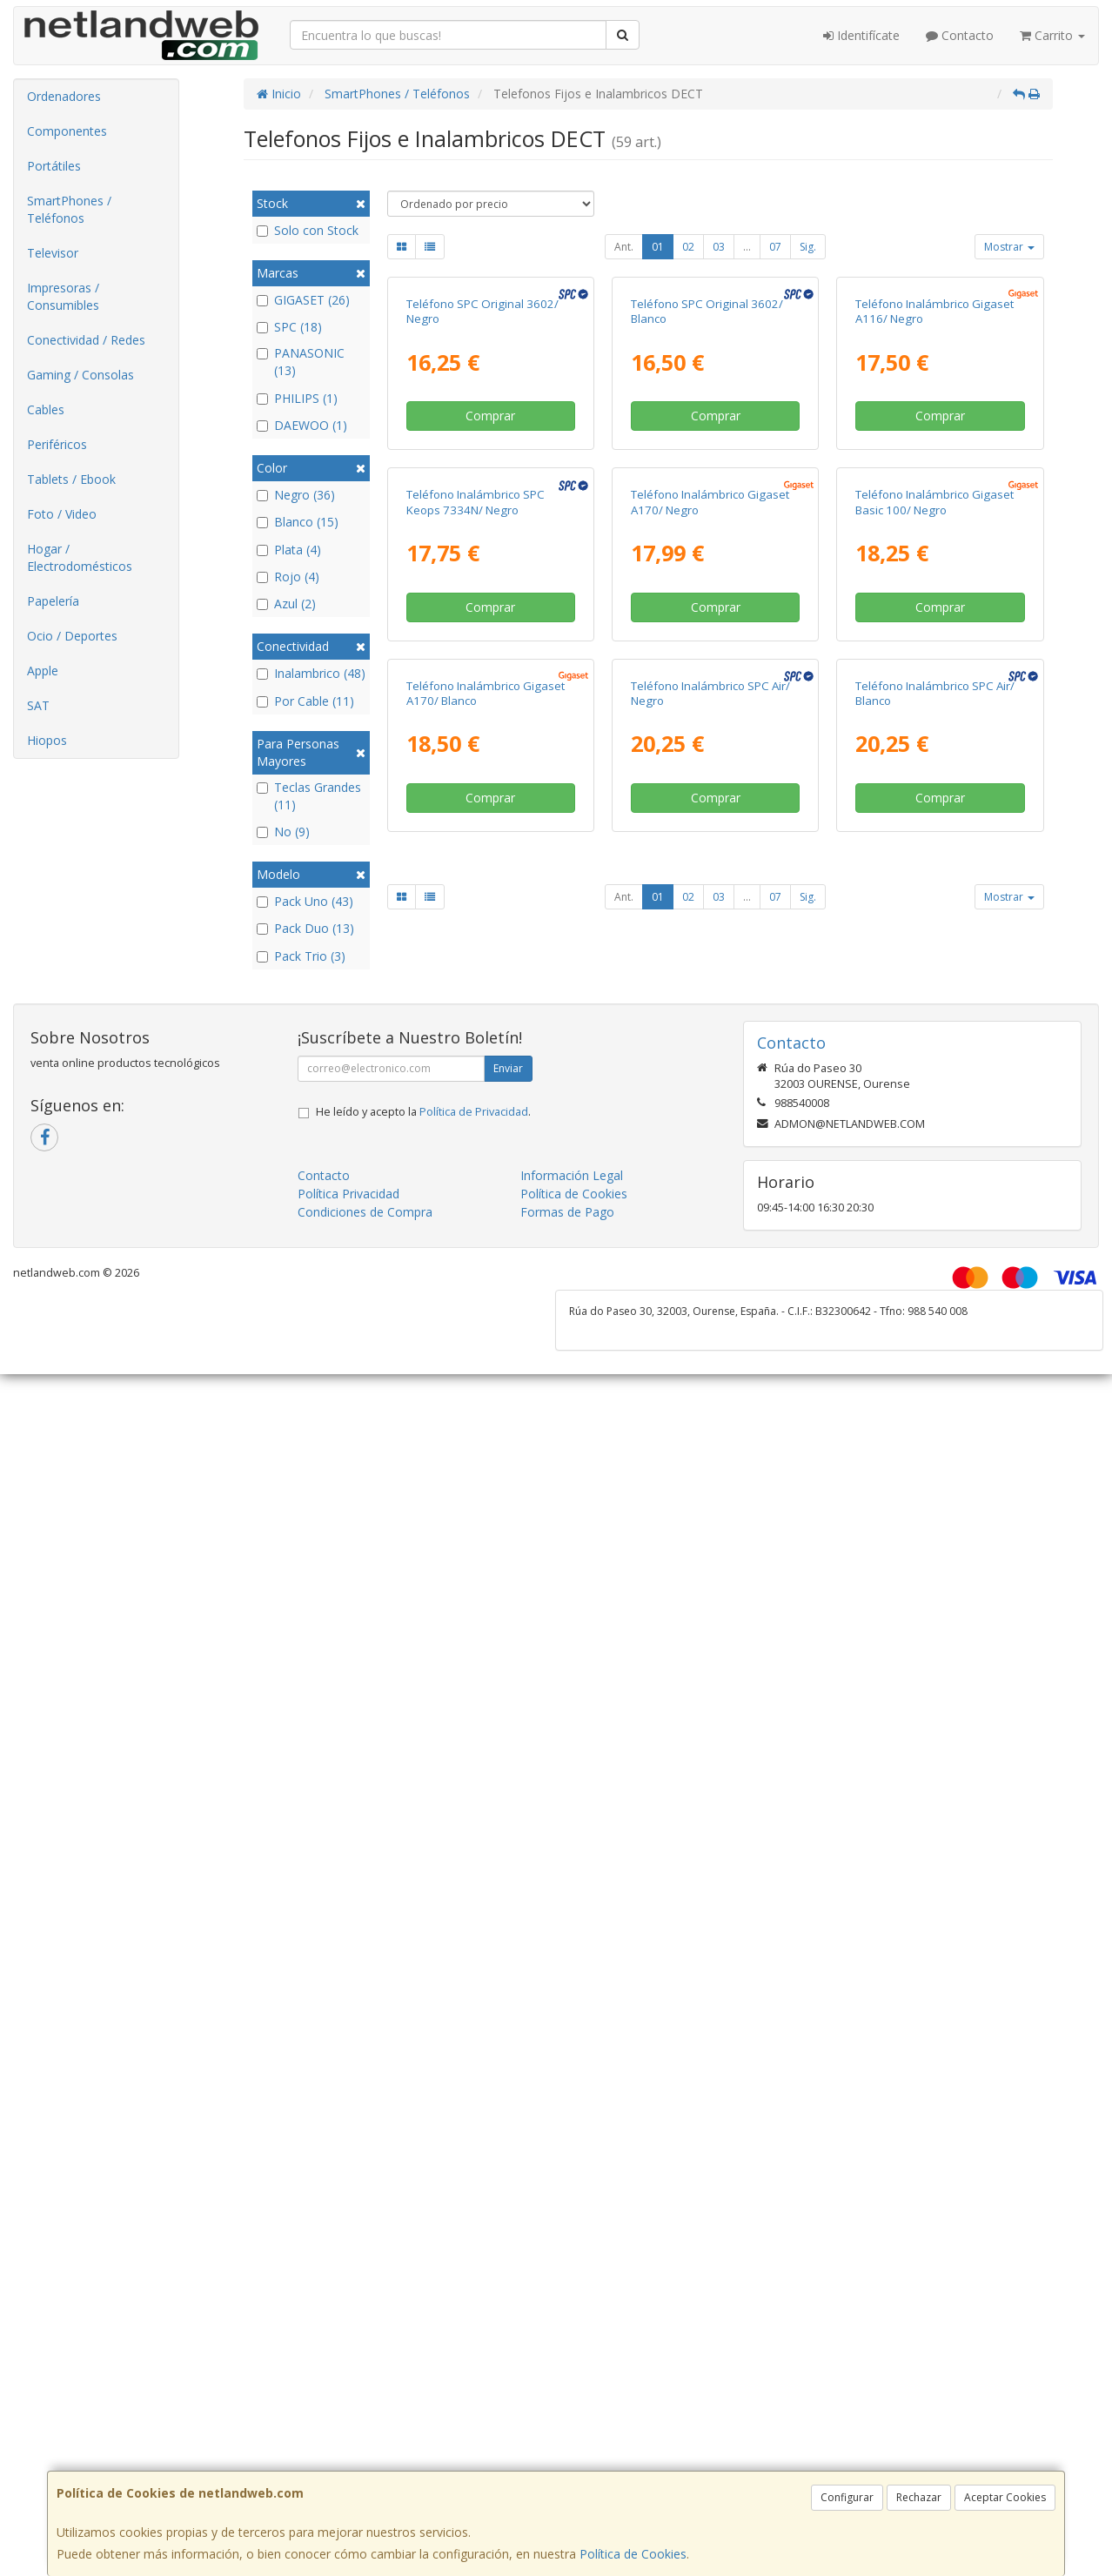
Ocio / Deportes (72, 635)
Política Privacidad (348, 1598)
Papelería (53, 601)
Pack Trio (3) (301, 956)
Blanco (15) (297, 521)
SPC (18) (289, 327)
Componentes (67, 131)
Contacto (960, 35)
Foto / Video (62, 514)
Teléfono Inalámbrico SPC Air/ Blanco (935, 1170)
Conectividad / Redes (86, 340)
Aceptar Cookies (1005, 2497)
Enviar (508, 1473)
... (747, 246)
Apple (42, 670)
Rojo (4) (288, 576)
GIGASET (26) (303, 300)
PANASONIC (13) (301, 362)
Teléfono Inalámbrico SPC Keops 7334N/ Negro (475, 820)
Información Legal (571, 1580)
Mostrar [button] (1009, 246)
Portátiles (54, 166)
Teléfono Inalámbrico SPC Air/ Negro (710, 1170)
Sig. (808, 246)
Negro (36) (296, 494)
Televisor (52, 253)
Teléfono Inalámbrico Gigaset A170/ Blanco (485, 1170)
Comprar (490, 575)
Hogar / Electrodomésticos (79, 557)
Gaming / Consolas (80, 374)
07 (775, 246)
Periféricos (57, 444)
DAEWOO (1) (302, 425)
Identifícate (861, 35)
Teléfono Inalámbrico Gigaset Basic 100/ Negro (934, 820)
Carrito (1052, 35)
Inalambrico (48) (311, 673)
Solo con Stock (307, 230)
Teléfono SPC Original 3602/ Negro (482, 470)
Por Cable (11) (305, 701)
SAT (38, 705)
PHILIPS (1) (297, 398)
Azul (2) (286, 603)
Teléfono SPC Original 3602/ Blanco (707, 470)
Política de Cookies (633, 2554)
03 (719, 246)
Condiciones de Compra (365, 1616)
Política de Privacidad (473, 1516)
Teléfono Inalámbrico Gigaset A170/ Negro (710, 820)
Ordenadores (64, 96)
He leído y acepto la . (423, 1516)
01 (658, 246)
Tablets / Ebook (71, 479)
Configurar (847, 2497)
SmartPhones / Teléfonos (69, 209)
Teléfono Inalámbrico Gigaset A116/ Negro (934, 470)
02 (688, 246)
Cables (45, 409)
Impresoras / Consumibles (63, 296)
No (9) (283, 831)
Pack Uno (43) (305, 901)
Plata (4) (289, 549)
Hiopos (47, 740)
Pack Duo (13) (305, 928)
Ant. (623, 246)
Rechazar (918, 2497)
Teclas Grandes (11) (309, 796)
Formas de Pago (567, 1616)
